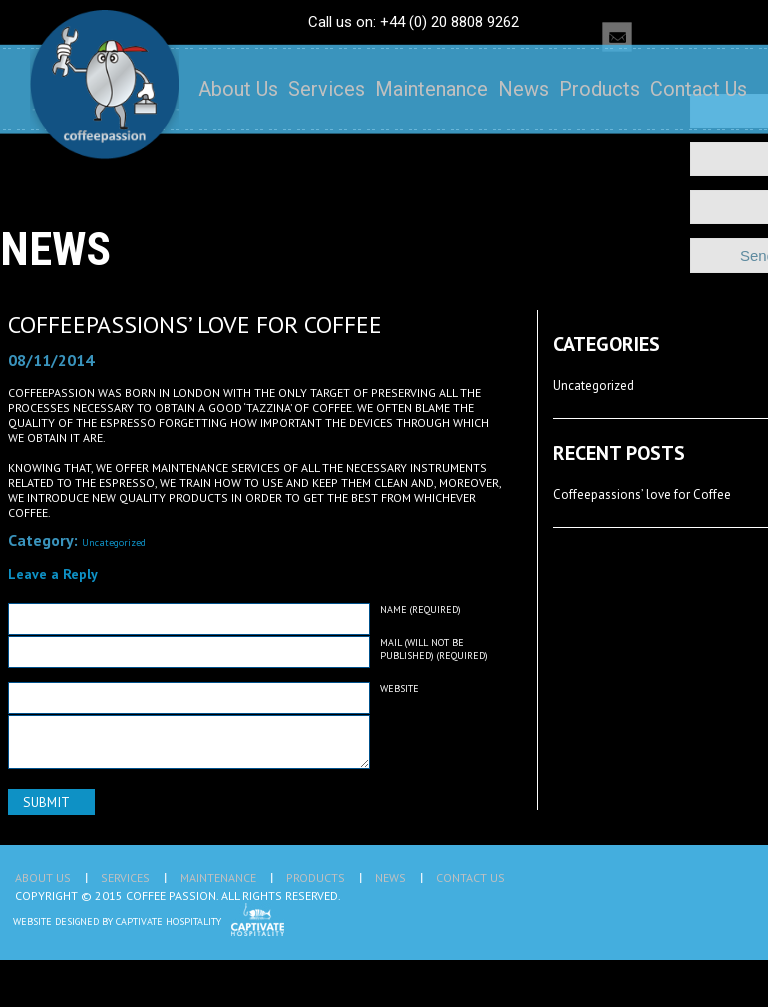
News (523, 89)
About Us (238, 89)
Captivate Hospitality (168, 921)
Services (326, 89)
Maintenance (431, 89)
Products (599, 89)
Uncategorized (114, 542)
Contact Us (698, 89)
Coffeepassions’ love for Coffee (195, 324)
